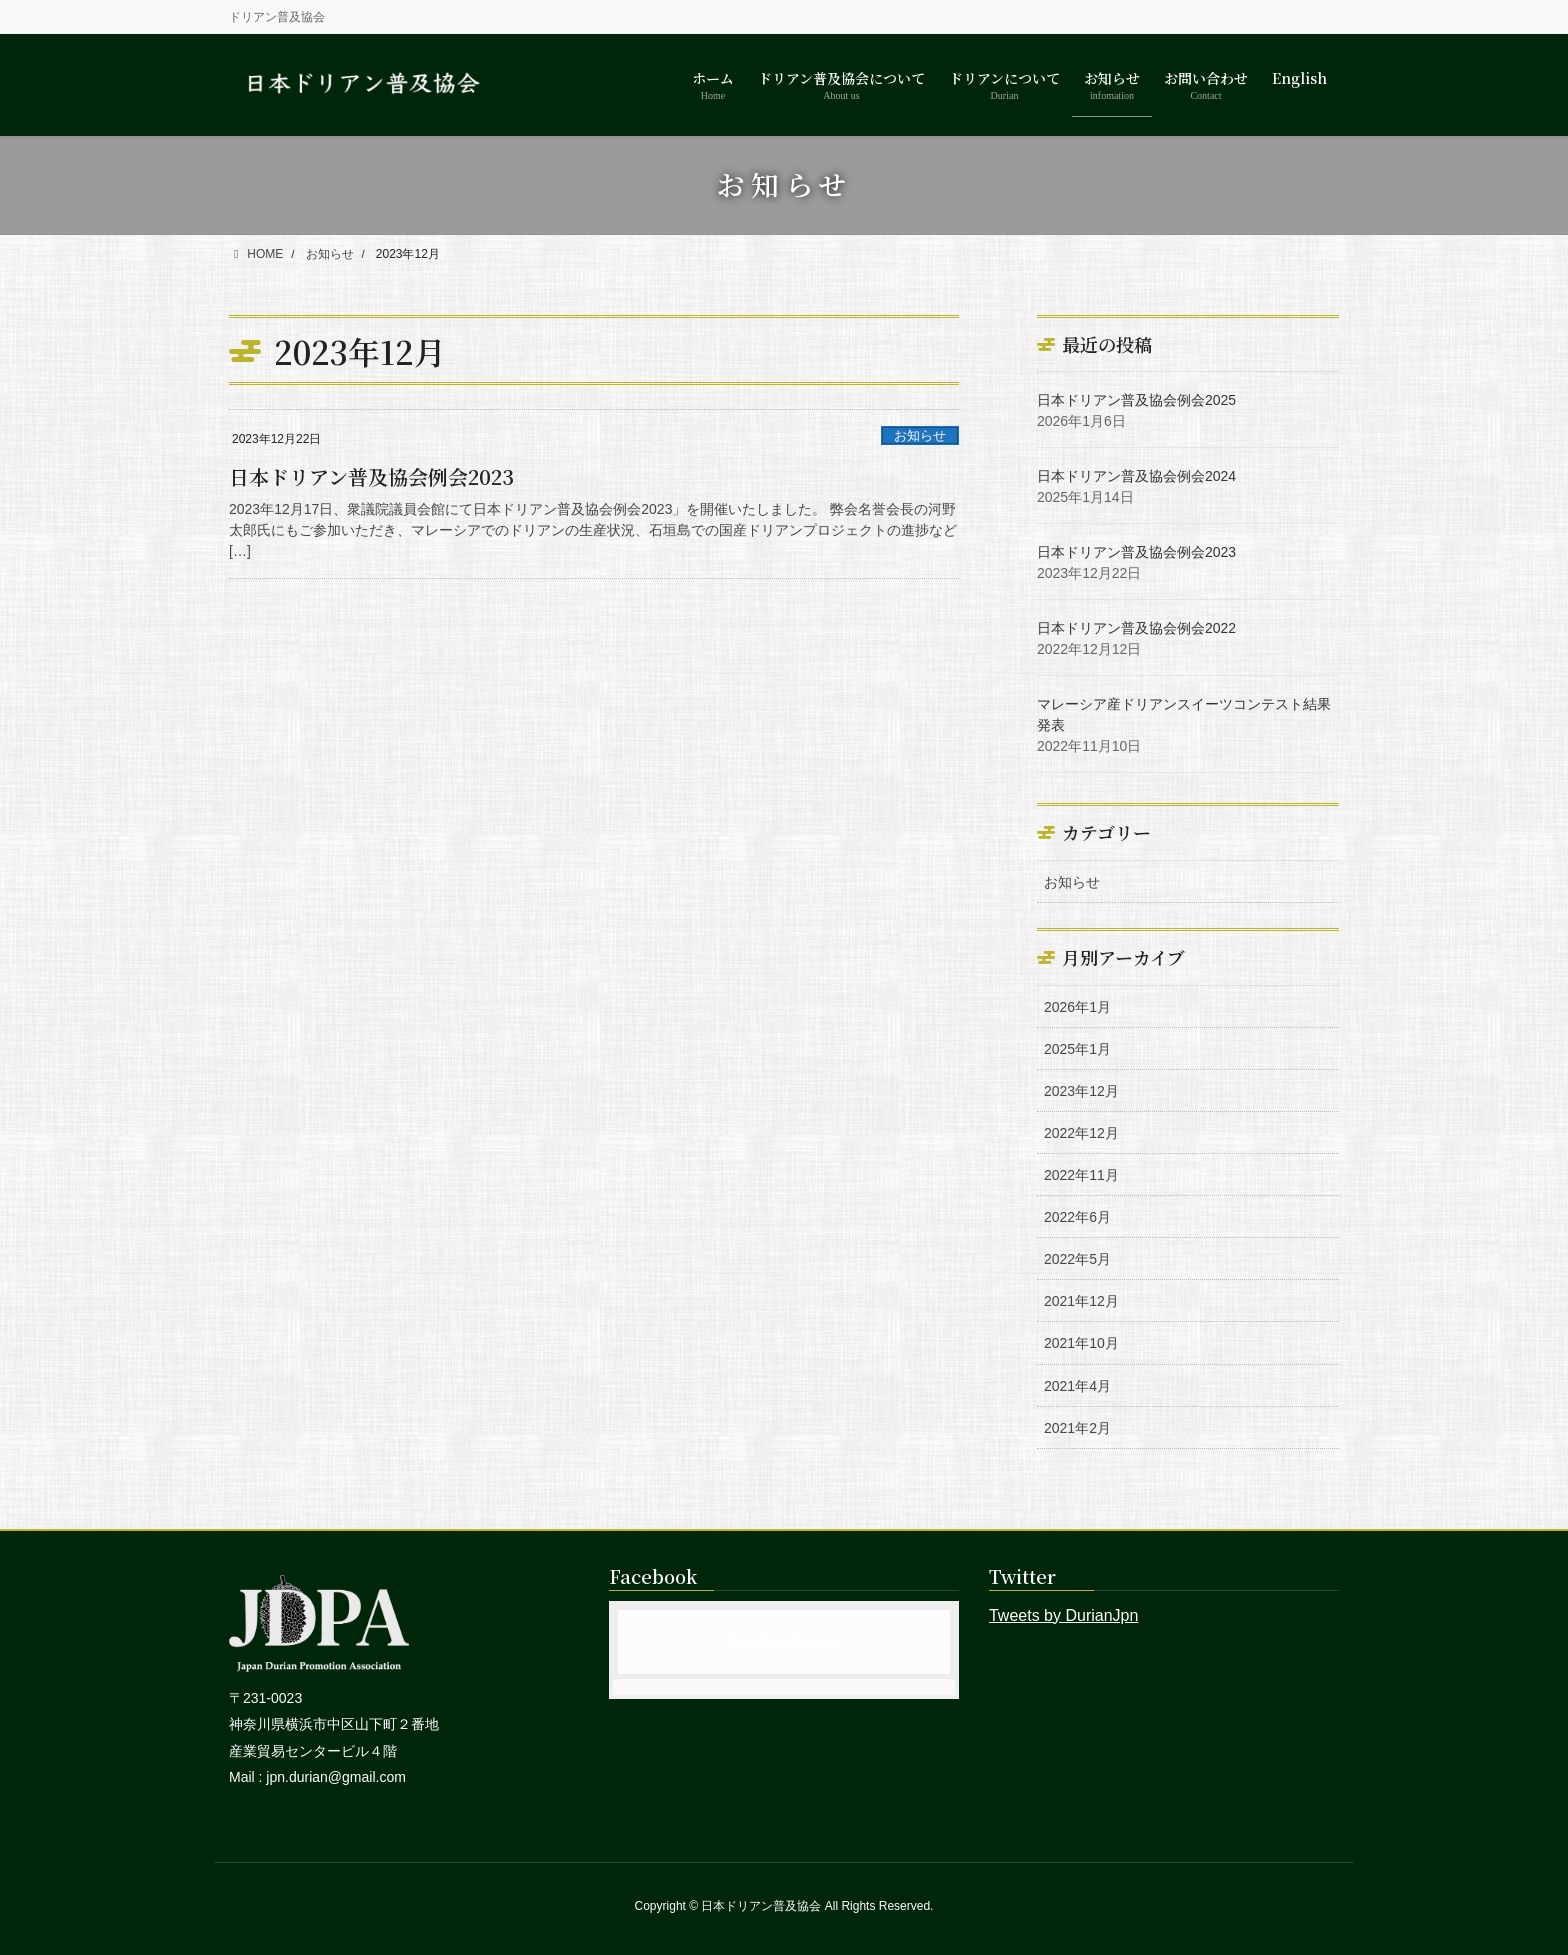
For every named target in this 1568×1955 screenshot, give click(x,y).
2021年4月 (1077, 1386)
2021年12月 (1081, 1301)
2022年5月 (1077, 1259)
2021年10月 (1081, 1343)
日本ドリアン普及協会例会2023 (371, 476)
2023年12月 (1081, 1091)
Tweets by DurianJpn (1063, 1615)
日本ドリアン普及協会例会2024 (1136, 476)
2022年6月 (1077, 1217)
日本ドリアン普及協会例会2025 (1136, 400)
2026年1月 (1077, 1007)
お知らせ (920, 435)
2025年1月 (1077, 1049)
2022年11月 (1081, 1175)
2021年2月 (1077, 1428)
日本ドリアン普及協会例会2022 (1136, 628)
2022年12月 (1081, 1133)
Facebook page (784, 1641)
